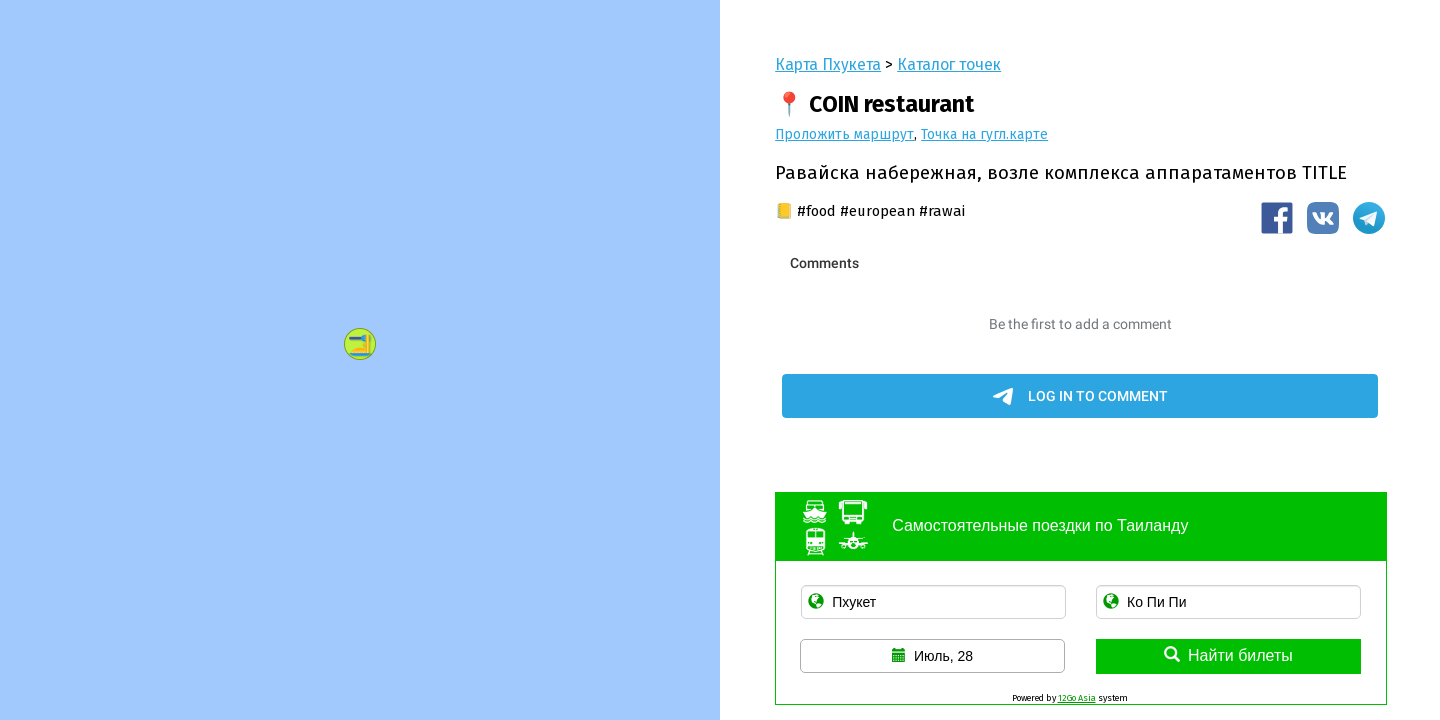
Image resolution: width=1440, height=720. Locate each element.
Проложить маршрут (844, 134)
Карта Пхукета (828, 64)
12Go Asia (1077, 698)
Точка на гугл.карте (984, 134)
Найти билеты (1228, 655)
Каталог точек (949, 64)
